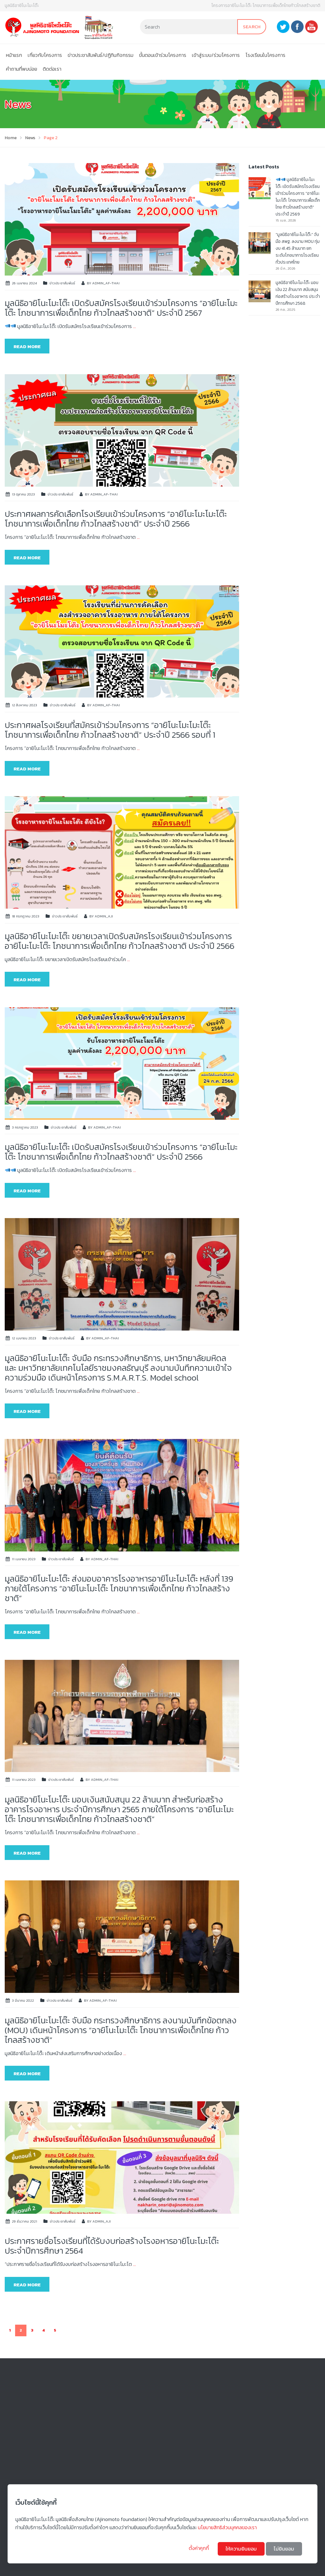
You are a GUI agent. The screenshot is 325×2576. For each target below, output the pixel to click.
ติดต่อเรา (52, 69)
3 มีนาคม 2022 (23, 2000)
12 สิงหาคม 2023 (24, 705)
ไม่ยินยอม (284, 2548)
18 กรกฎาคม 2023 (25, 916)
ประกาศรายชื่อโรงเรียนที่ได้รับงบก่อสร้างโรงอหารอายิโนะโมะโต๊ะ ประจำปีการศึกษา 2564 (112, 2245)
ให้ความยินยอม (241, 2548)
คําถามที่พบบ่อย (21, 69)
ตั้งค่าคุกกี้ (199, 2548)
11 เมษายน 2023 (24, 1558)
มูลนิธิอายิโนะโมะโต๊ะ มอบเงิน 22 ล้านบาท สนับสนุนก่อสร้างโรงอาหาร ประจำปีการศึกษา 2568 (298, 293)
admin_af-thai (106, 283)
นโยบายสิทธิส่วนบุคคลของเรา (227, 2527)
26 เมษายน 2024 (24, 283)
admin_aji (104, 916)
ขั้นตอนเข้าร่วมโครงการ (162, 55)
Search (252, 26)
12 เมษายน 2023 (24, 1338)
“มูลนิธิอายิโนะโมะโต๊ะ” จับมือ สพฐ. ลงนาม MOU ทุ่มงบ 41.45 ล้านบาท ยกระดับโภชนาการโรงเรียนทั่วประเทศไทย (298, 248)
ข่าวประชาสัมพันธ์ (62, 283)
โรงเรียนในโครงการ (265, 55)
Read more (27, 346)
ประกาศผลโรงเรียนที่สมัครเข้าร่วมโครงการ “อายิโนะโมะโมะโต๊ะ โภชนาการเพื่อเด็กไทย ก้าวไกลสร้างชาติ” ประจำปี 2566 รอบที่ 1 (110, 730)
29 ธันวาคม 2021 (24, 2221)
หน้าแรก (14, 55)
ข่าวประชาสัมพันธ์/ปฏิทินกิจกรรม (100, 55)
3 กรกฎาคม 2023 (25, 1127)
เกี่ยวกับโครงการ (45, 55)
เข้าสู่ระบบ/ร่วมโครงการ (216, 55)
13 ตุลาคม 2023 (23, 494)
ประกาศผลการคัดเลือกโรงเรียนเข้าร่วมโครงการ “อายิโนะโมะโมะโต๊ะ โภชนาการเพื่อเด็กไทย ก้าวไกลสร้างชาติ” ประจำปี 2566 (116, 518)
